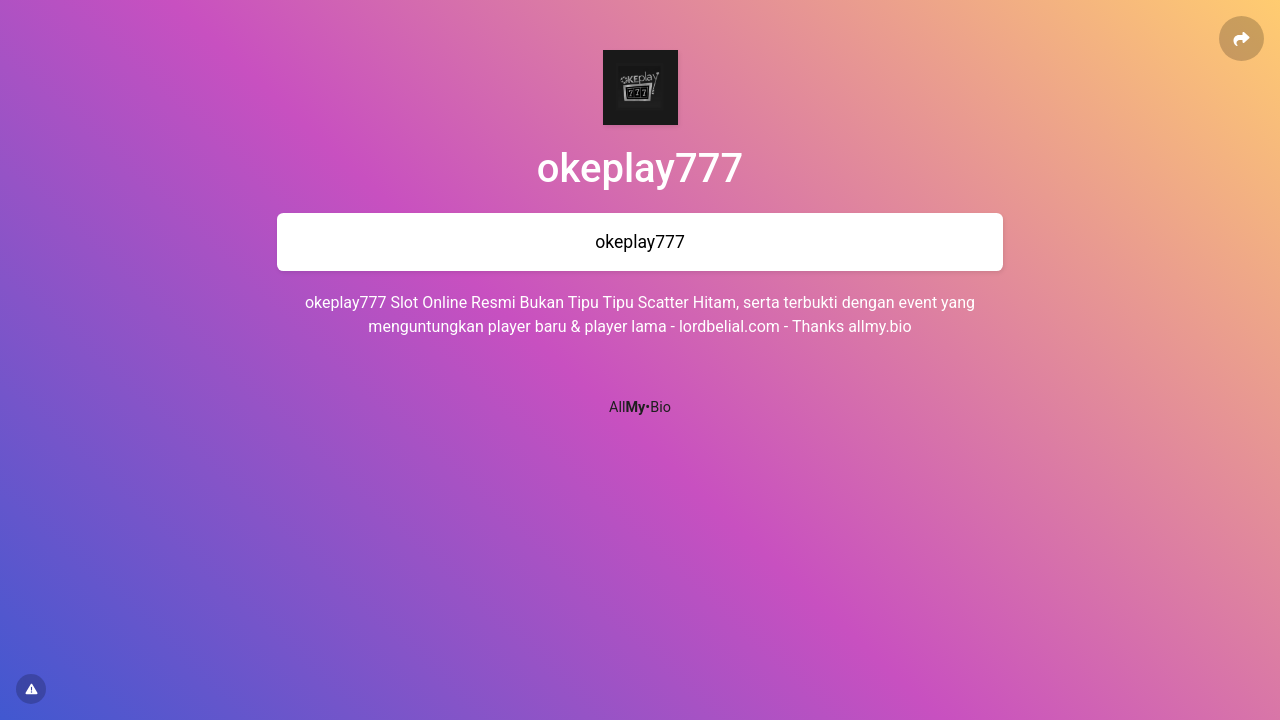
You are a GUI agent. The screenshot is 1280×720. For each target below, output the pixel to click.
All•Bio (640, 407)
